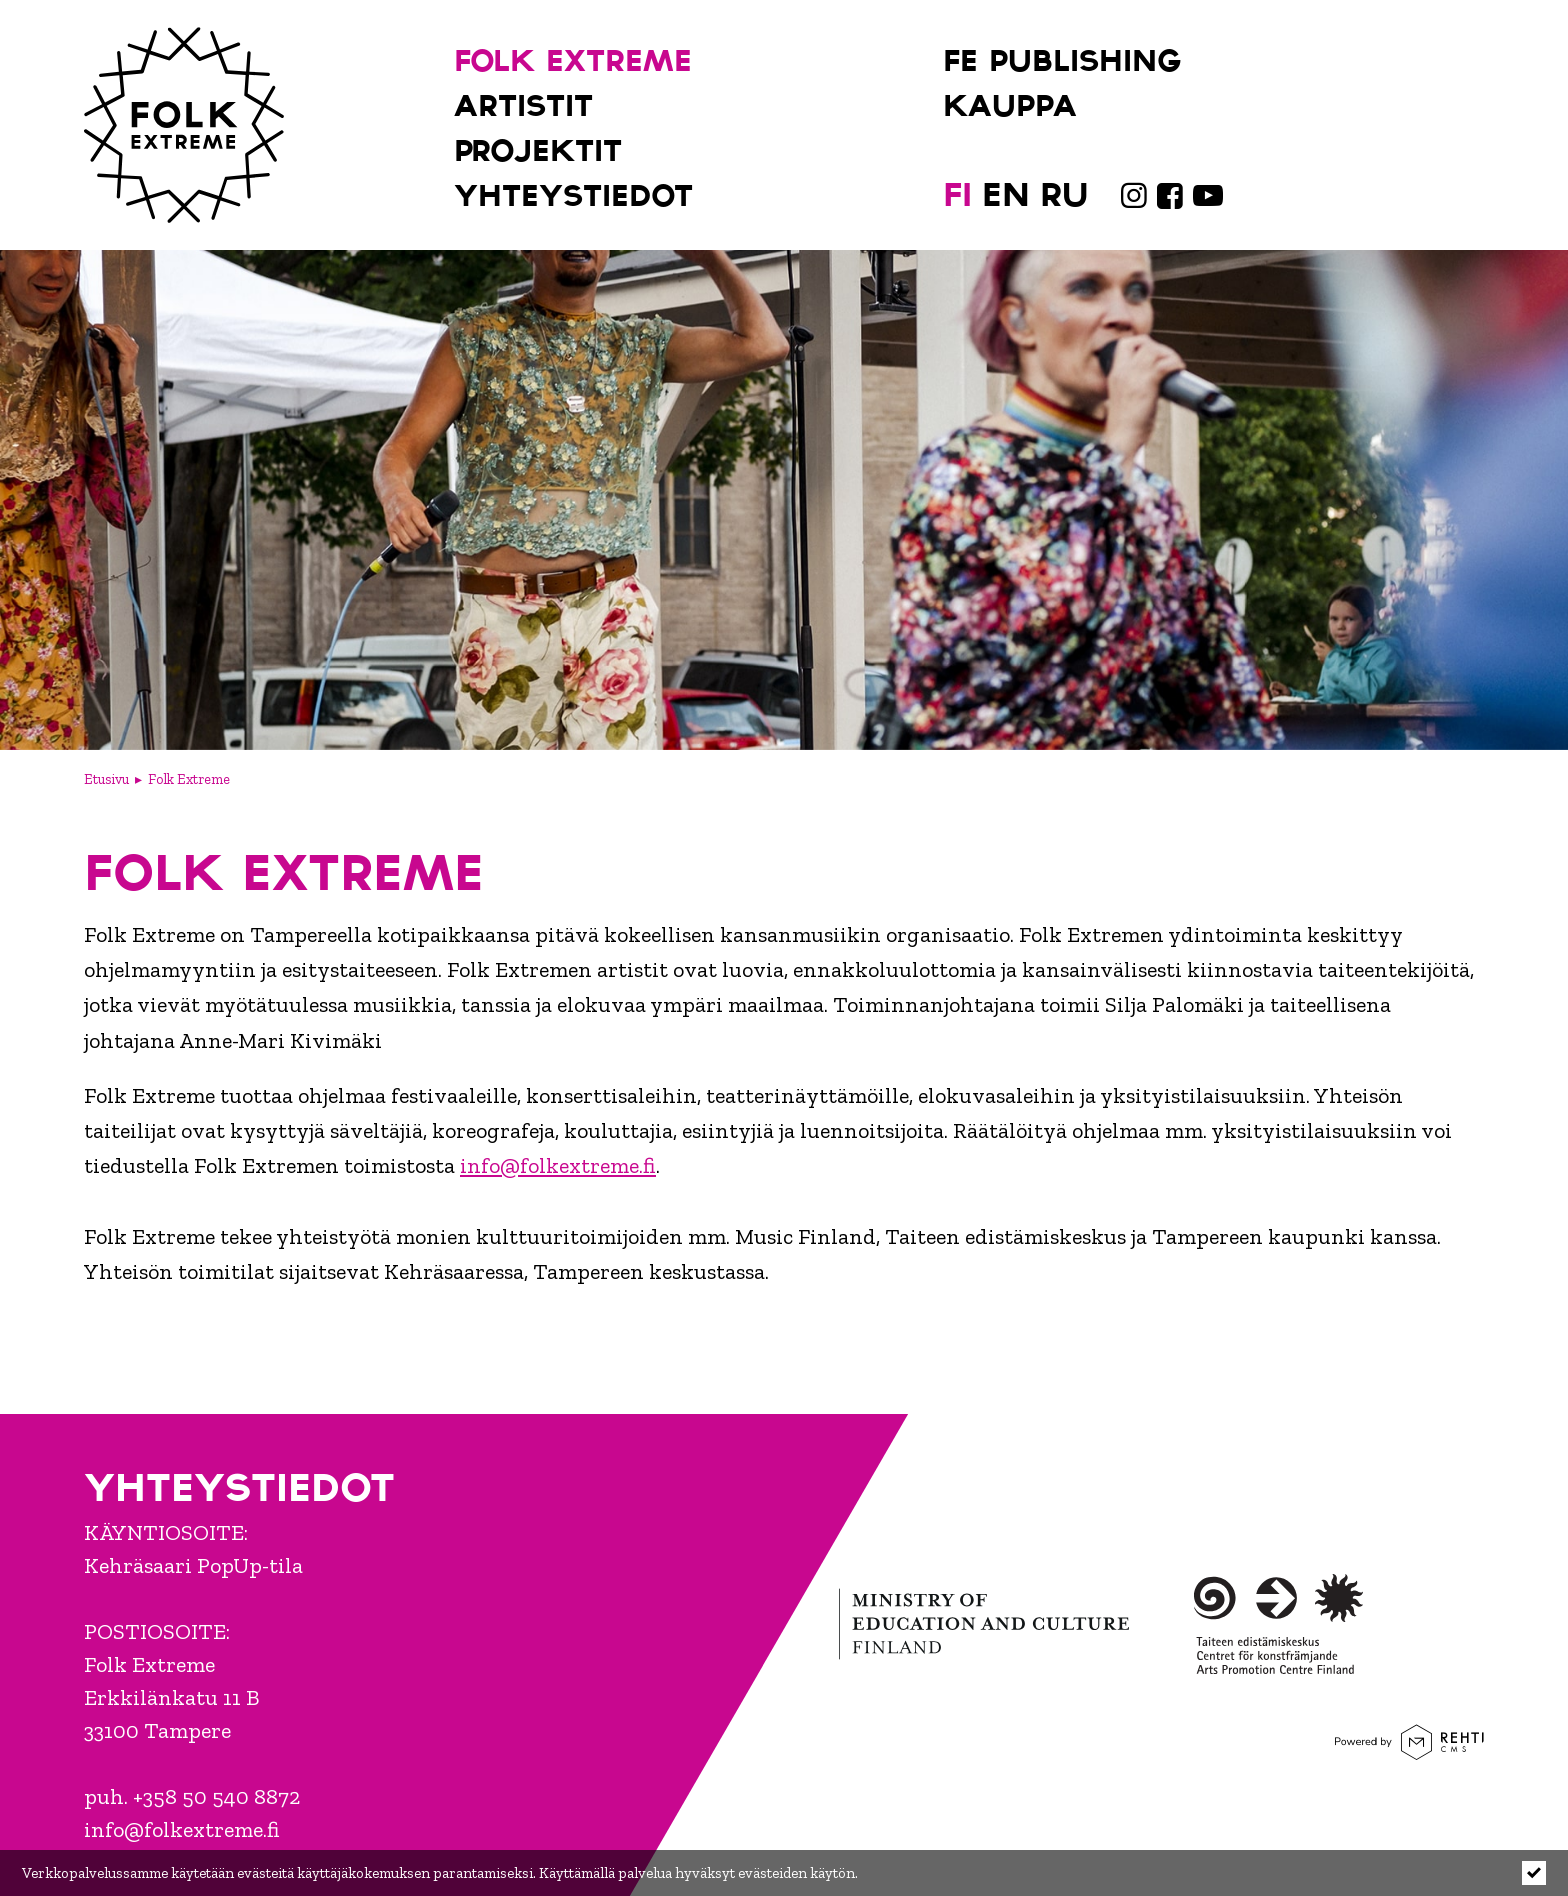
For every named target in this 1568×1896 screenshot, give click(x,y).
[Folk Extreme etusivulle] (184, 125)
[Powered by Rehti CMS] (1409, 1750)
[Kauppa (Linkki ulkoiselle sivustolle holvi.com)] (1083, 103)
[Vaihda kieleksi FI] (957, 192)
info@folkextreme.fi (558, 1165)
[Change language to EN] (1006, 192)
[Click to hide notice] (1534, 1873)
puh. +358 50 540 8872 (192, 1796)
